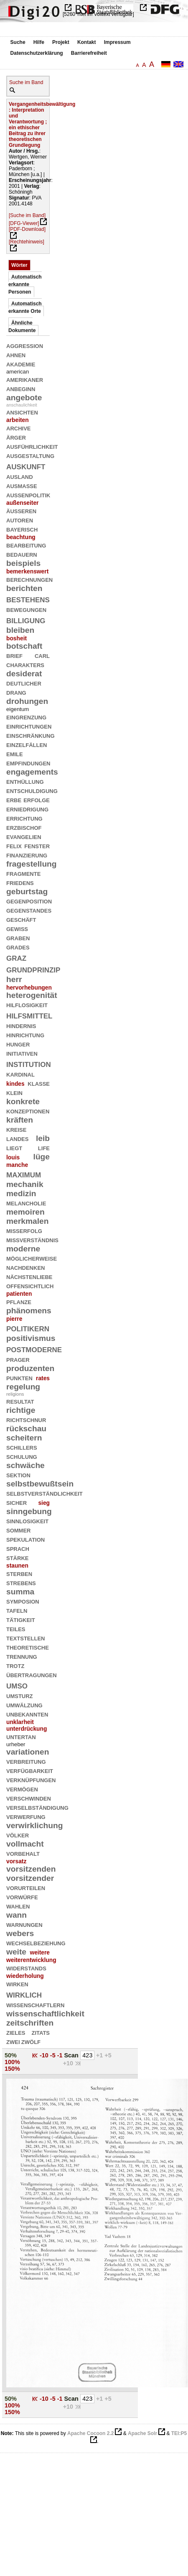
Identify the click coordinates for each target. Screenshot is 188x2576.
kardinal (20, 1073)
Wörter (19, 265)
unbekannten (27, 1713)
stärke (17, 1557)
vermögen (22, 1788)
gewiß (17, 928)
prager (18, 1359)
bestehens (28, 598)
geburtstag (27, 891)
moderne (23, 1248)
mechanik (24, 1184)
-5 (53, 2055)
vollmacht (25, 1843)
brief (14, 655)
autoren (19, 519)
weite (16, 1951)
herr (14, 979)
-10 (45, 2055)
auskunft (26, 465)
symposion (22, 1600)
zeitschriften (29, 2022)
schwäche (25, 1465)
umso (17, 1685)
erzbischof (24, 827)
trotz (15, 1665)
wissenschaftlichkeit (45, 2013)
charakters (25, 664)
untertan (21, 1736)
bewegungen (26, 609)
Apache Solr (142, 2433)
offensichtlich (29, 1285)
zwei (13, 2041)
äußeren (21, 510)
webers (20, 1933)
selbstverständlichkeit (44, 1493)
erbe (13, 799)
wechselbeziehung (36, 1942)
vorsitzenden (31, 1869)
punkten (19, 1377)
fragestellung (31, 864)
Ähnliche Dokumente (22, 326)
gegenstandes (28, 910)
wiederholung (25, 1975)
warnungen (24, 1924)
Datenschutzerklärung (36, 53)
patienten (19, 1293)
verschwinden (28, 1797)
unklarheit (20, 1722)
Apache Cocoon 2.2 (90, 2433)
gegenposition (29, 900)
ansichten (22, 411)
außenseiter (22, 502)
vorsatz (16, 1861)
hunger (18, 1043)
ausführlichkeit (32, 446)
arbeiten (17, 420)
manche (17, 1164)
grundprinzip (33, 969)
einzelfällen (26, 744)
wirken (17, 1983)
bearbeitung (26, 544)
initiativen (22, 1053)
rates (43, 1378)
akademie (20, 363)
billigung (26, 619)
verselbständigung (37, 1807)
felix (14, 845)
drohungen (27, 701)
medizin (21, 1193)
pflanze (18, 1301)
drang (16, 692)
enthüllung (25, 781)
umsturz (19, 1695)
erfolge (36, 799)
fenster (37, 845)
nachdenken (25, 1267)
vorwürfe (22, 1896)
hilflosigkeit (27, 1004)
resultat (20, 1401)
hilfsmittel (29, 1015)
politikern (27, 1327)
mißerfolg (24, 1230)
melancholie (26, 1202)
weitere (40, 1952)
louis (13, 1157)
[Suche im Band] (27, 215)
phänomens (28, 1310)
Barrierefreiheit (89, 53)
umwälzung (24, 1704)
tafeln (16, 1610)
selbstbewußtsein (40, 1483)
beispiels (23, 563)
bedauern (21, 554)
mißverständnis (32, 1239)
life (44, 1147)
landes (17, 1138)
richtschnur (26, 1419)
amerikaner (24, 379)
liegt (14, 1147)
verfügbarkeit (29, 1770)
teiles (15, 1628)
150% (12, 2068)
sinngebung (29, 1511)
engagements (32, 771)
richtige (20, 1410)
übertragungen (31, 1674)
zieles (15, 2032)
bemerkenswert (27, 571)
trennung (21, 1656)
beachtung (21, 537)
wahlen (18, 1905)
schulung (21, 1456)
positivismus (30, 1338)
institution (28, 1063)
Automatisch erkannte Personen (25, 284)
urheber (15, 1744)
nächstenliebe (29, 1276)
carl (42, 655)
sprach (17, 1548)
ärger (16, 436)
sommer (18, 1529)
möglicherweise (31, 1257)
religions (15, 1394)
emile (14, 753)
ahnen (15, 354)
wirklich (24, 1994)
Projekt (60, 42)
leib (43, 1138)
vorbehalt (23, 1853)
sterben (19, 1573)
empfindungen (28, 762)
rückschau (26, 1428)
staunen (17, 1565)
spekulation (25, 1539)
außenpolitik (28, 494)
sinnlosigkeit (27, 1520)
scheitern (24, 1437)
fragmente (23, 873)
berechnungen (29, 579)
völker (17, 1834)
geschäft (21, 919)
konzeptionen (27, 1110)
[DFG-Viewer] (24, 223)
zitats (40, 2032)
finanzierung (26, 854)
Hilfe (38, 42)
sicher (16, 1502)
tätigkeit (20, 1619)
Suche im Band (26, 82)
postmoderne (34, 1348)
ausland (19, 476)
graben (18, 937)
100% (12, 2062)
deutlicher (23, 682)
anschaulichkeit (21, 404)
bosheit (16, 638)
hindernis (21, 1025)
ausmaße (21, 485)
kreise (16, 1129)
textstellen (25, 1637)
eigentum (17, 709)
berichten (24, 588)
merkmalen (27, 1221)
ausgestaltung (30, 455)
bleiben (20, 630)
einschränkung (30, 735)
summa (20, 1591)
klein (14, 1092)
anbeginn (20, 388)
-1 (60, 2055)
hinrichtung (25, 1034)
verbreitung (26, 1761)
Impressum (117, 42)
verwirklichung (34, 1825)
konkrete (23, 1101)
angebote (24, 397)
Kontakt (86, 42)
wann (16, 1915)
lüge (41, 1156)
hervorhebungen (29, 987)
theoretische (27, 1646)
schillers (21, 1447)
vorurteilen (25, 1887)
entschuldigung (32, 790)
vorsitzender (30, 1878)
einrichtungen (28, 725)
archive (18, 427)
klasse (39, 1083)
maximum (23, 1173)
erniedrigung (27, 808)
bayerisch (22, 528)
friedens (20, 882)
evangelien (23, 836)
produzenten (30, 1368)
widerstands (26, 1967)
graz (16, 957)
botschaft (24, 646)
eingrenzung (26, 716)
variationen (27, 1751)
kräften (19, 1119)
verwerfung (26, 1816)
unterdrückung (26, 1728)
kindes (15, 1083)
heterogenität (31, 995)
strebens (21, 1582)
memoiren (25, 1211)
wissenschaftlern (35, 2004)
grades (18, 946)
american (17, 371)
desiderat (24, 673)
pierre (14, 1318)
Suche (17, 42)
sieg (44, 1502)
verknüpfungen (31, 1779)
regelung (23, 1386)
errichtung (24, 817)
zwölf (31, 2041)
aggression (24, 345)
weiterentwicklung (31, 1960)
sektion (18, 1474)
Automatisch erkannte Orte (25, 307)
